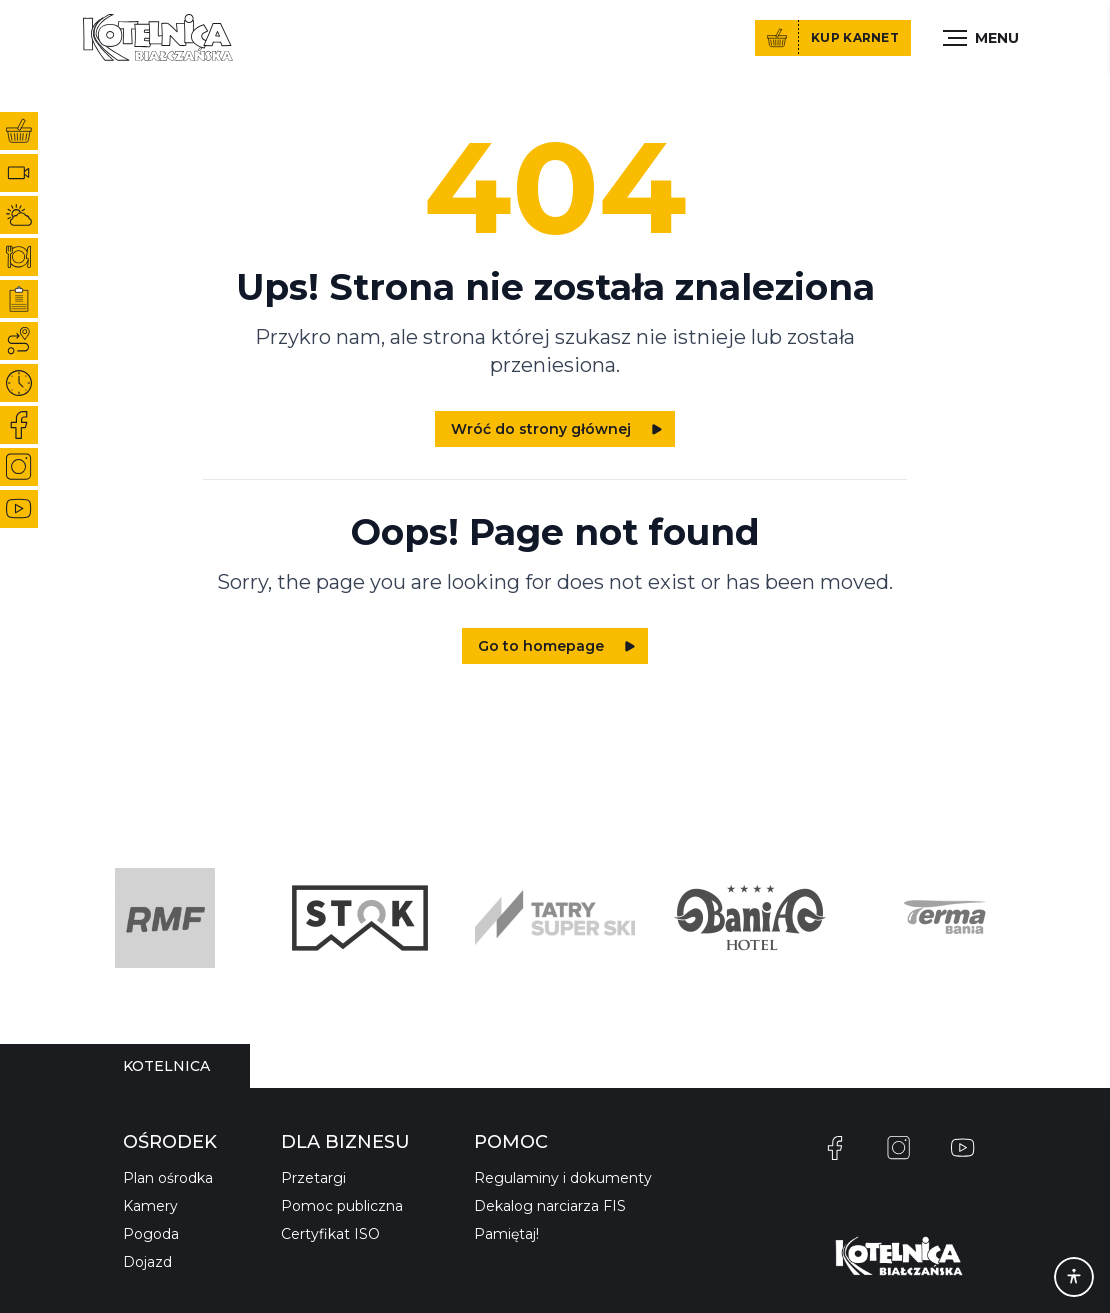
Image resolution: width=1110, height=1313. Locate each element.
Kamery (150, 1206)
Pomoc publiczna (342, 1206)
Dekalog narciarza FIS (550, 1206)
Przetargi (313, 1178)
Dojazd (147, 1262)
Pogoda (151, 1234)
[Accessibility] (1074, 1277)
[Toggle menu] (981, 38)
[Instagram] (899, 1148)
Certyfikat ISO (330, 1234)
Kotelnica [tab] (166, 1066)
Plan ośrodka (168, 1178)
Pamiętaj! (506, 1234)
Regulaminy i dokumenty (563, 1178)
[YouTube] (963, 1148)
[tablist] (166, 1066)
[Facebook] (835, 1148)
